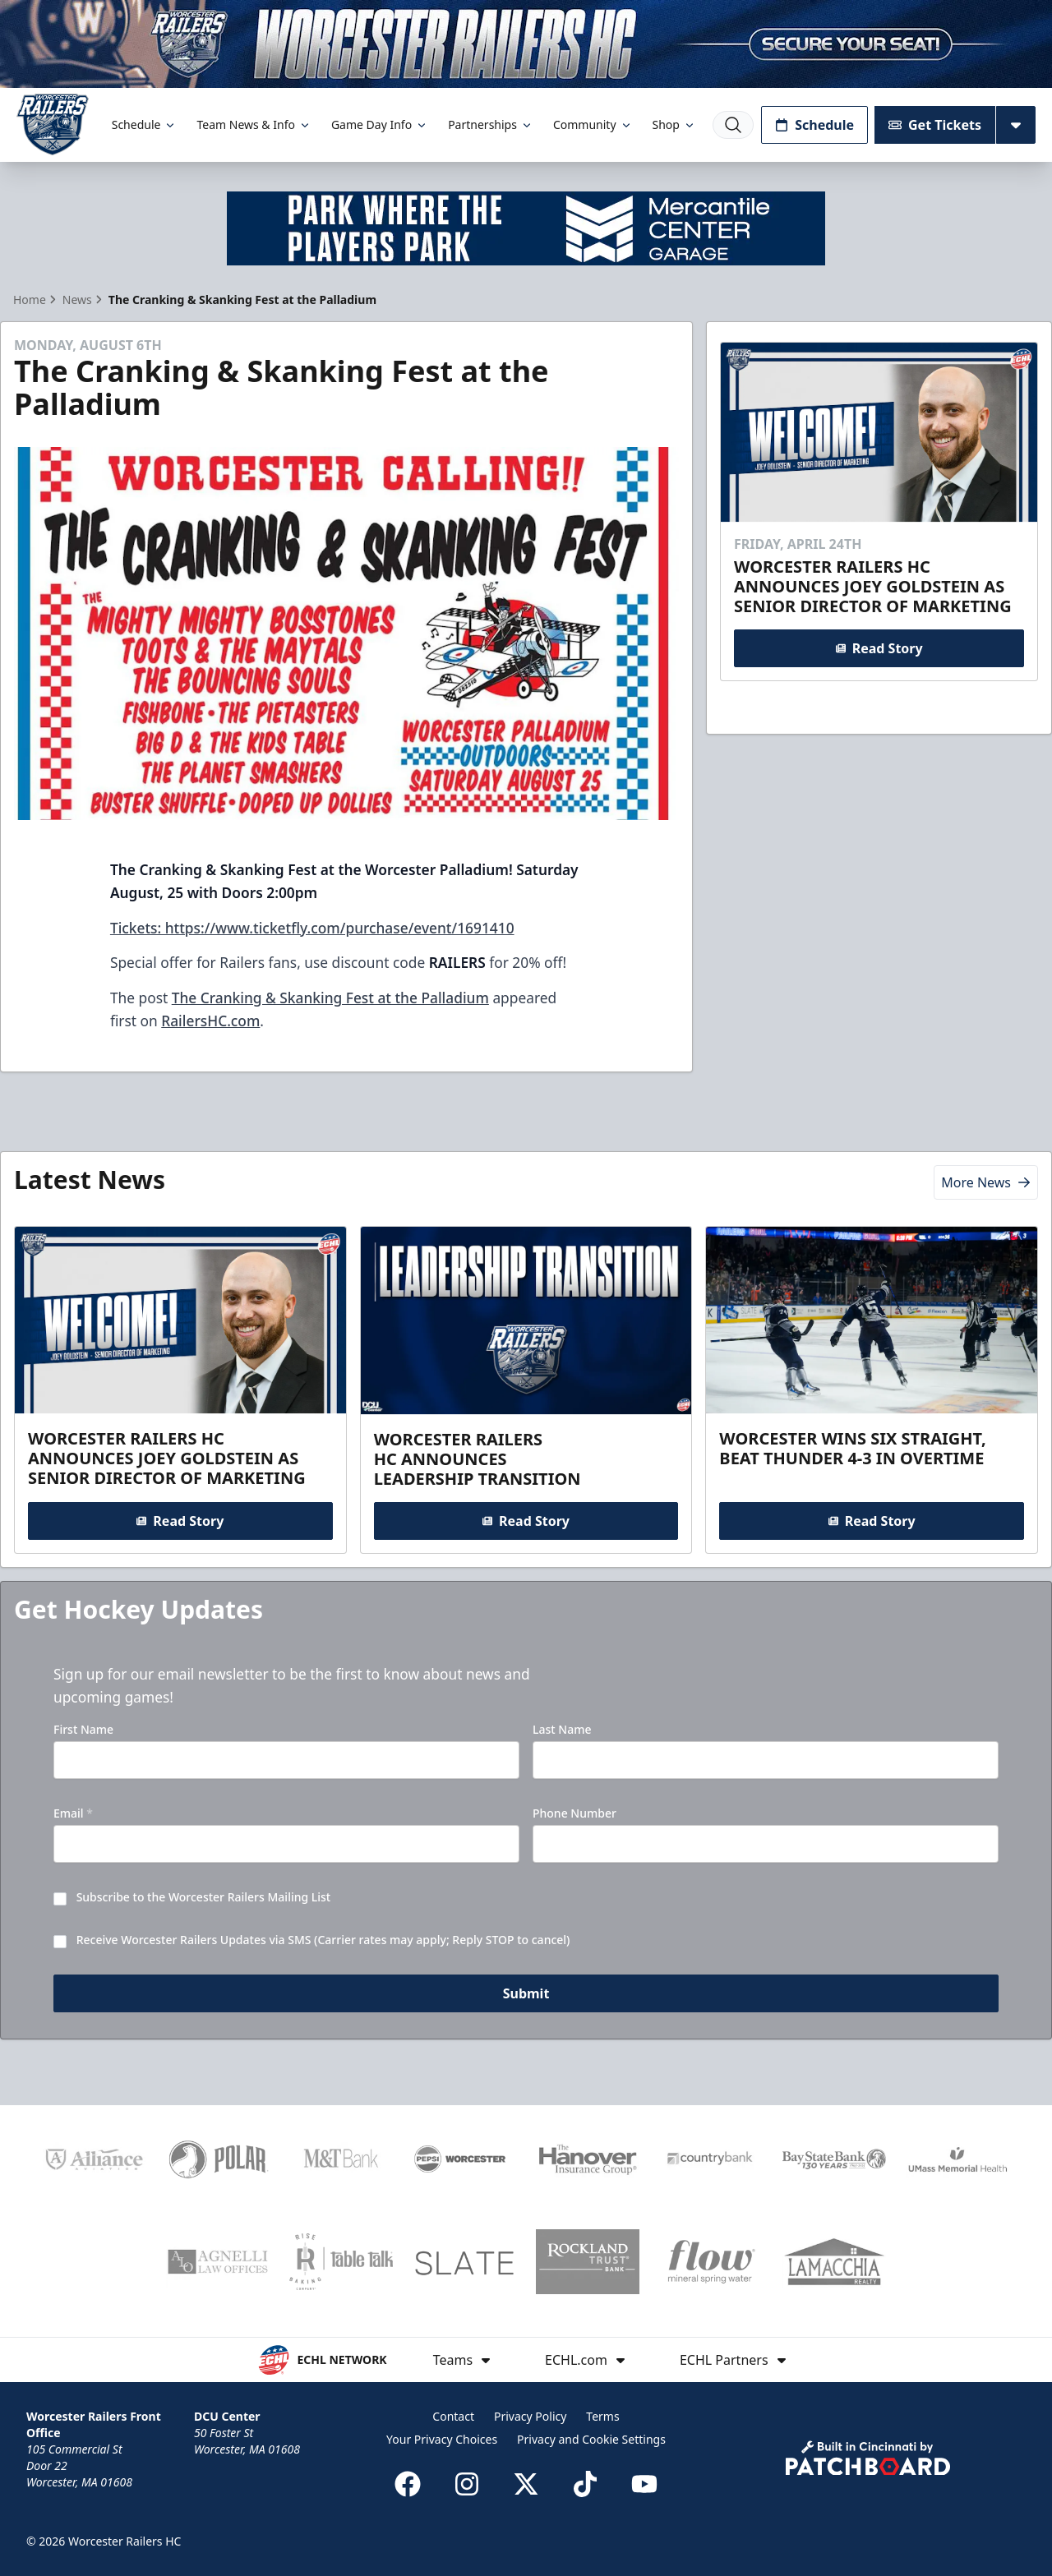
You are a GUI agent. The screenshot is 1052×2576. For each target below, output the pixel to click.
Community (593, 124)
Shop (674, 124)
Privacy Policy (530, 2416)
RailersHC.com (210, 1020)
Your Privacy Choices (441, 2439)
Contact (453, 2416)
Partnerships (490, 124)
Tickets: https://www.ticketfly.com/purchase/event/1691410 (312, 928)
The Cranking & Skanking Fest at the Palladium (330, 997)
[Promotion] (526, 44)
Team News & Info (253, 124)
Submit (526, 1993)
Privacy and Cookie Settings (591, 2439)
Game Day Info (379, 124)
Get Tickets (934, 125)
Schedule (145, 124)
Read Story (878, 647)
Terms (602, 2416)
